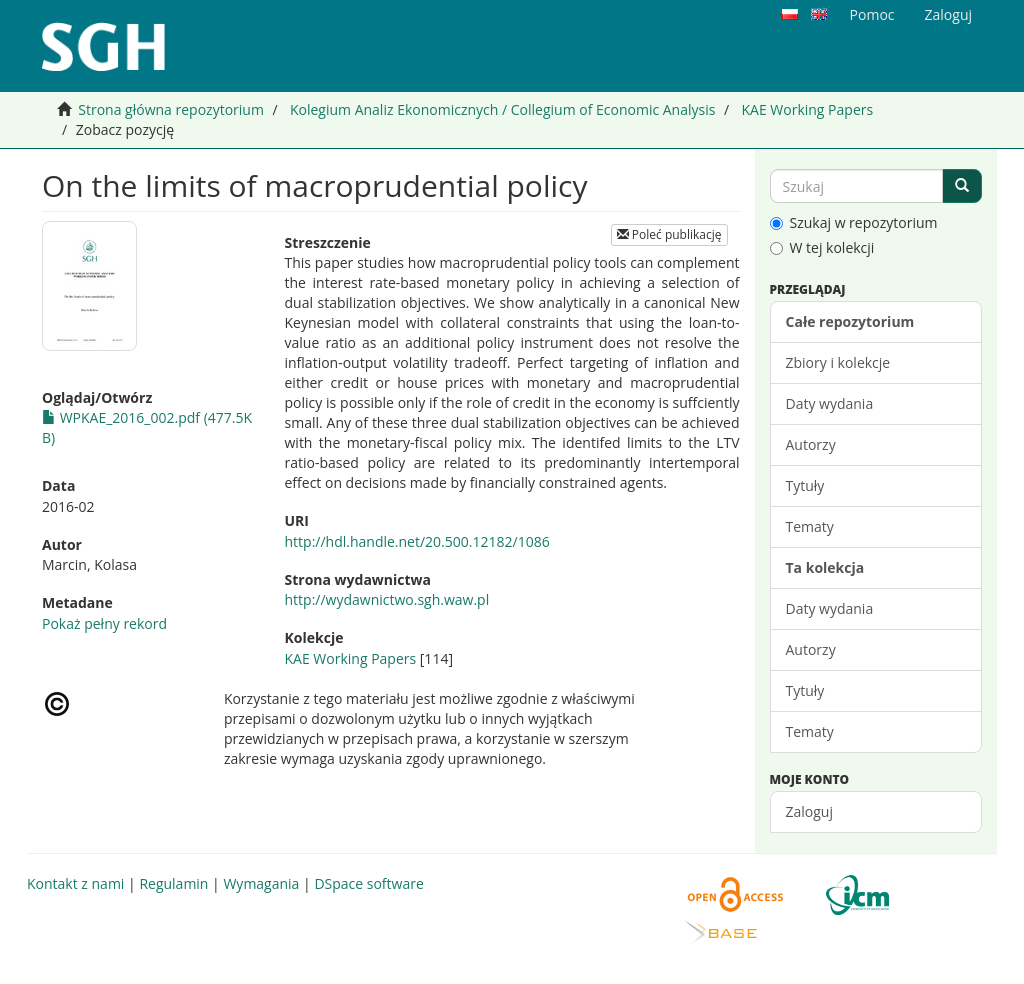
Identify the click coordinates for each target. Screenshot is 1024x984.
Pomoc (872, 14)
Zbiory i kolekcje (838, 362)
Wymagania (261, 883)
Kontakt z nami (75, 883)
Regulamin (173, 883)
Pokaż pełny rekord (104, 623)
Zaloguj (809, 811)
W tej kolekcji (822, 247)
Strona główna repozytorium (171, 109)
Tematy (810, 526)
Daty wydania (830, 403)
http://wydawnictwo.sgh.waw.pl (387, 599)
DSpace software (368, 883)
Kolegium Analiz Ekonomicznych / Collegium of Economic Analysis (502, 109)
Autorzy (811, 444)
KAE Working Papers (807, 109)
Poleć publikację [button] (669, 234)
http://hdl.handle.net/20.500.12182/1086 (417, 541)
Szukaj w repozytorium (854, 222)
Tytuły (805, 485)
